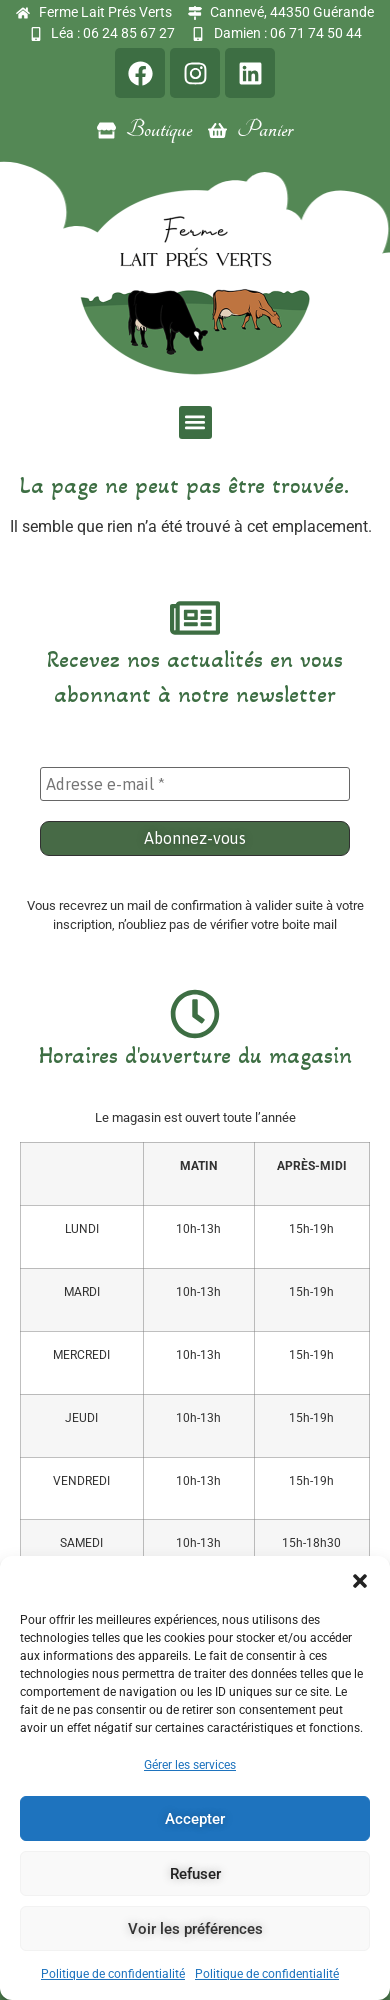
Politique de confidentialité (113, 1974)
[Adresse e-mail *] (195, 784)
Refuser (195, 1874)
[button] (360, 1581)
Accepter (195, 1819)
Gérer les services (190, 1765)
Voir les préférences (195, 1929)
